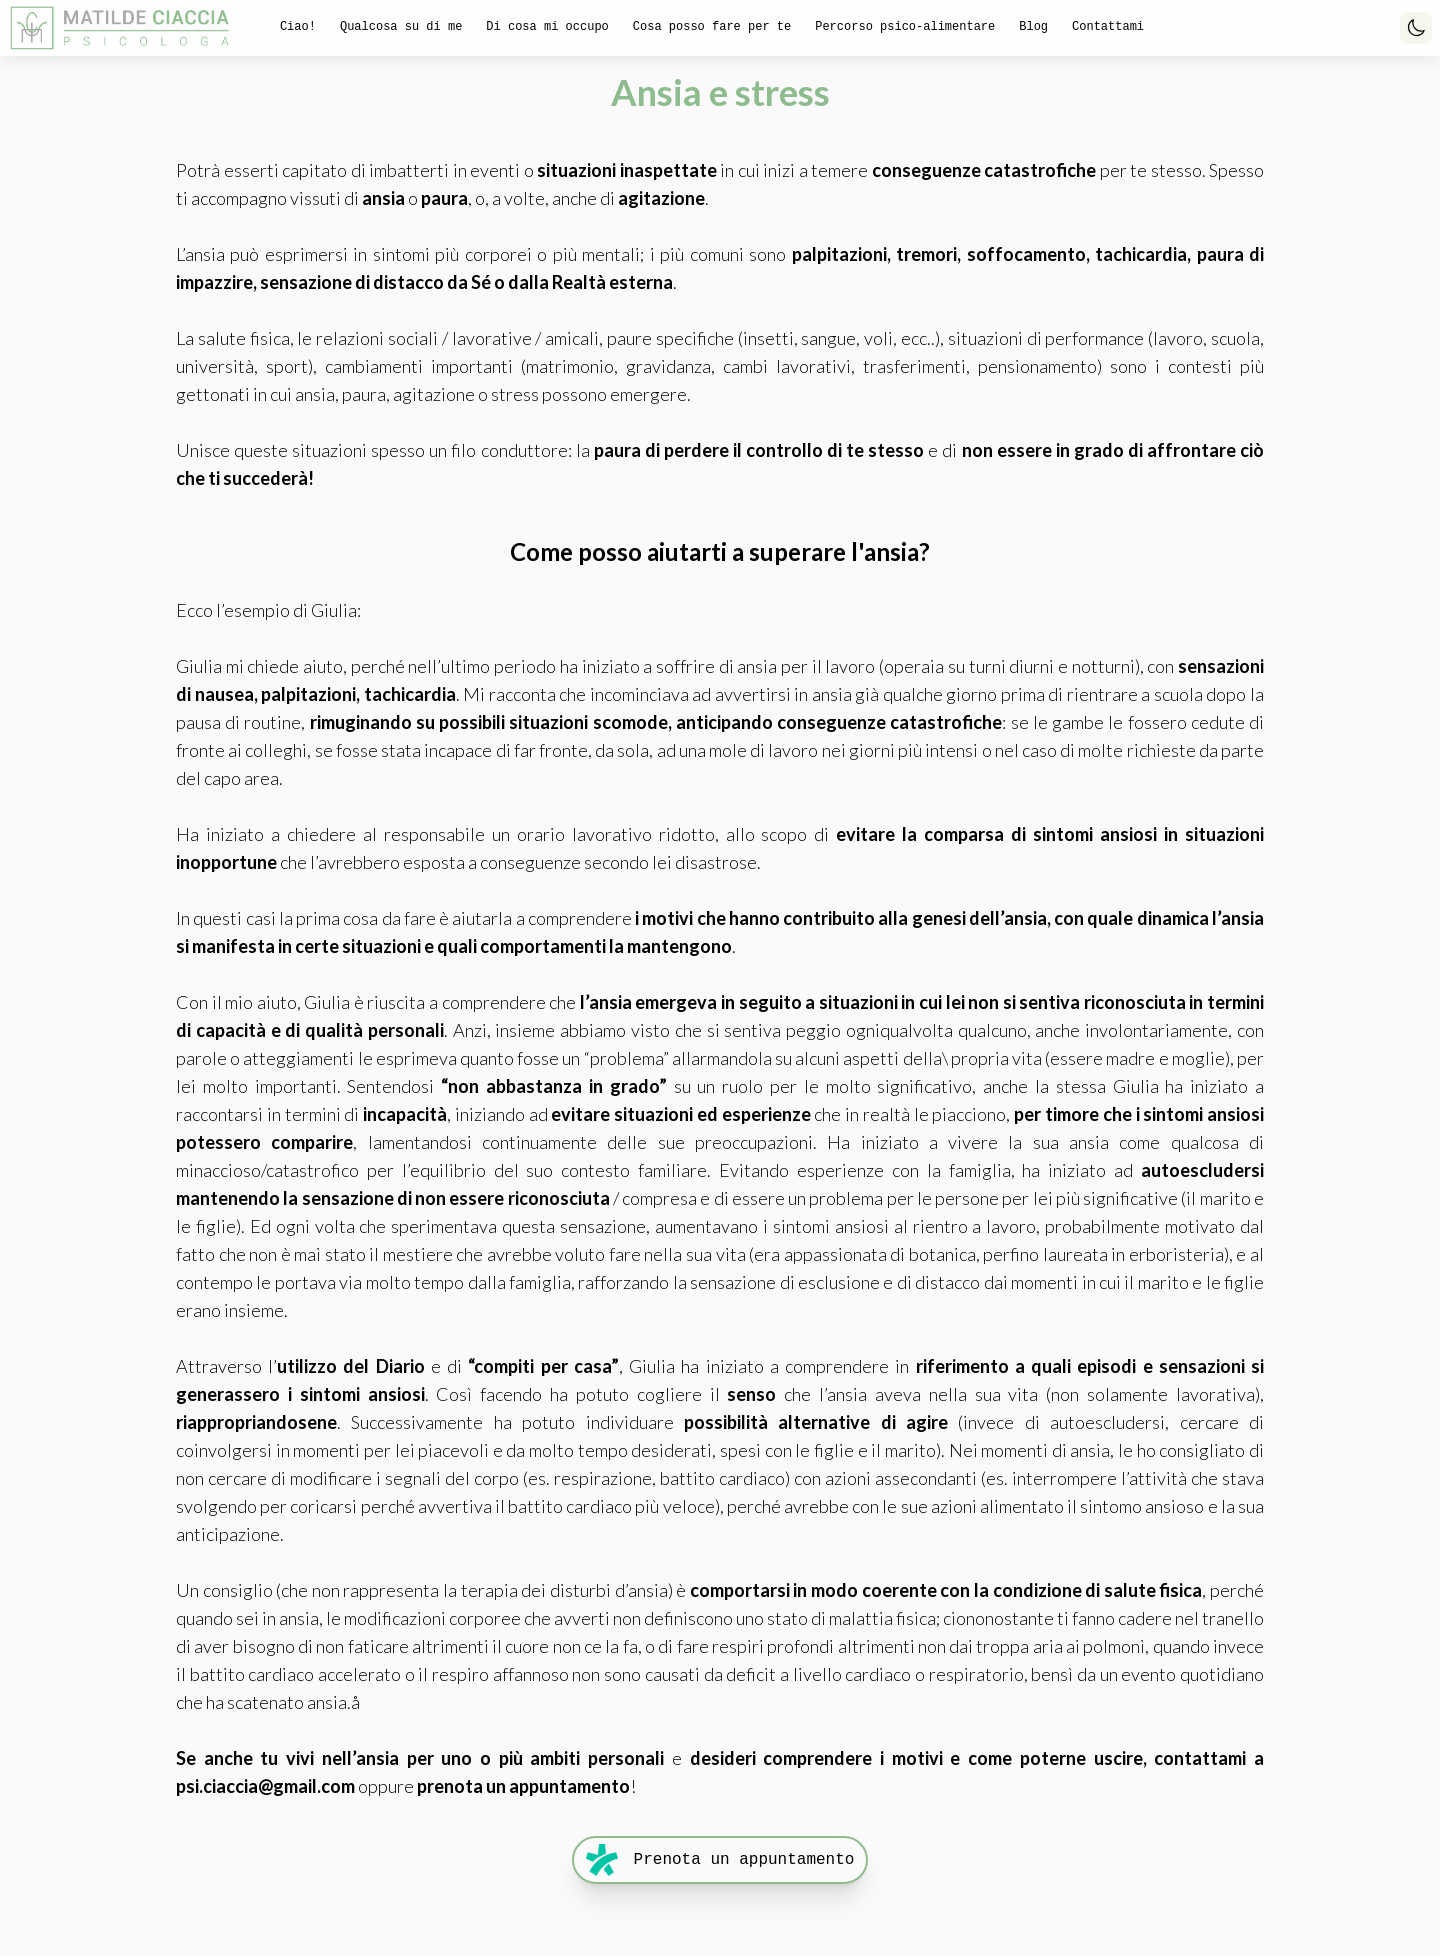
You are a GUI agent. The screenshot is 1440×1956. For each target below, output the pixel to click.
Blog (1033, 27)
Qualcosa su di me (401, 27)
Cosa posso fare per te (712, 27)
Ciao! (298, 27)
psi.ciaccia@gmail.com (265, 1786)
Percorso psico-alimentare (905, 27)
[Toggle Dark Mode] (1416, 28)
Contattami (1108, 27)
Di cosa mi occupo (547, 27)
